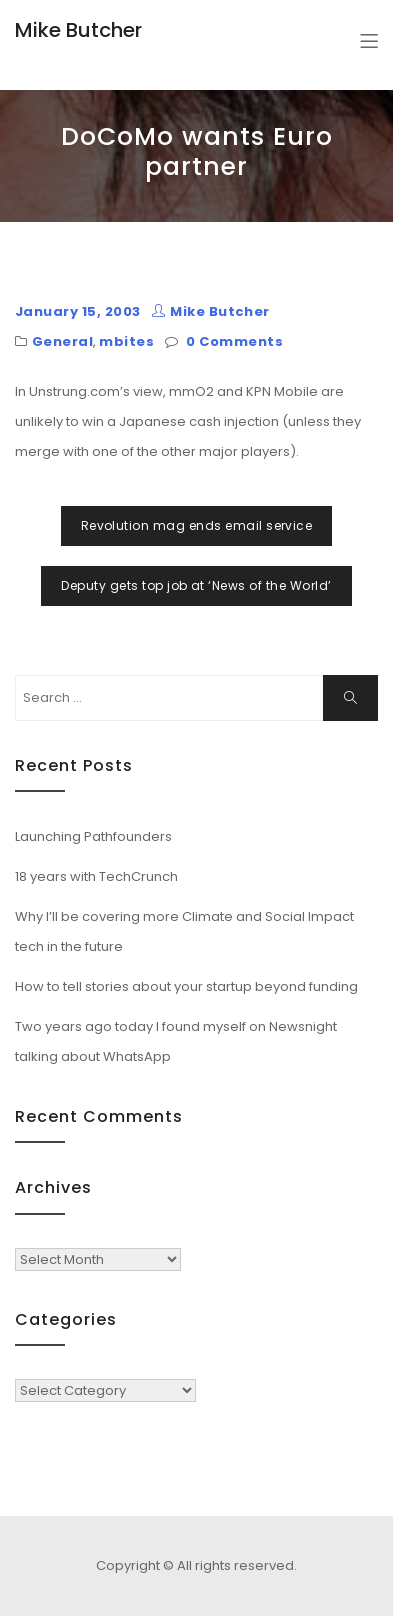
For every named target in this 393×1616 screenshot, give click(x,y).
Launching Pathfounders (93, 836)
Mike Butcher (78, 30)
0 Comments (234, 341)
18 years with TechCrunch (96, 876)
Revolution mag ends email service (197, 525)
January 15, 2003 (78, 311)
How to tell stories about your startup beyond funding (186, 986)
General (62, 341)
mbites (126, 341)
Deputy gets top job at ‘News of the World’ (196, 585)
